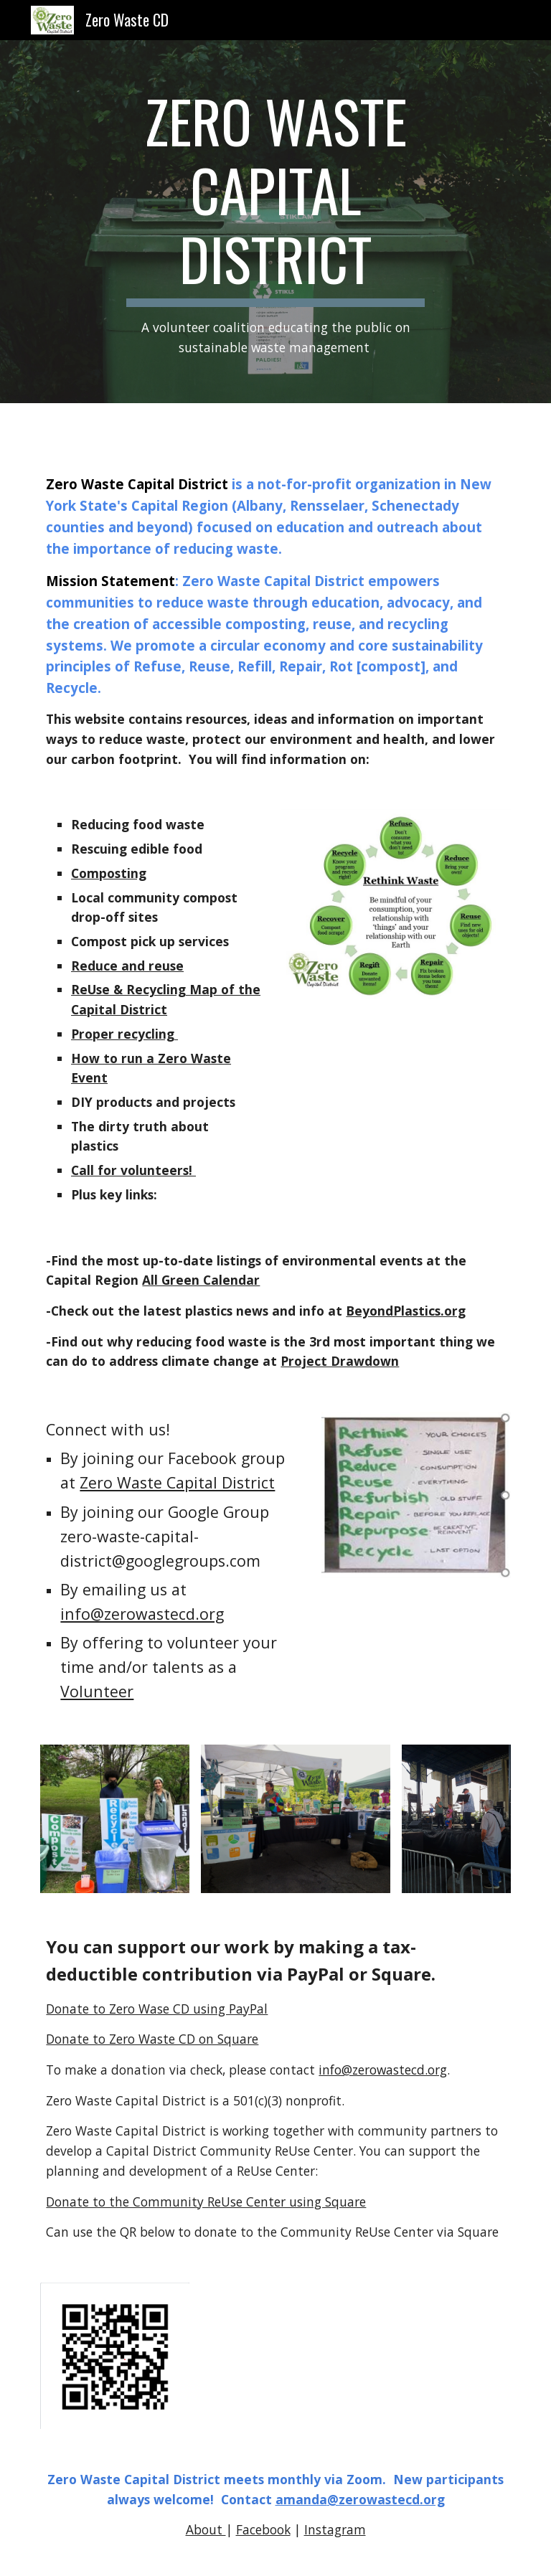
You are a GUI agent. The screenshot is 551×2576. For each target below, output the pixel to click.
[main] (275, 221)
